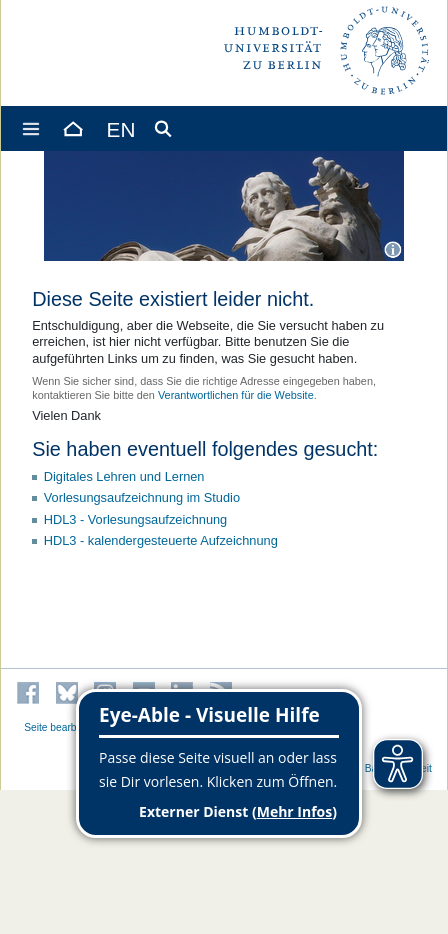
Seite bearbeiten (61, 727)
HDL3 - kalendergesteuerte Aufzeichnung (161, 540)
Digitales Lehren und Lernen (124, 476)
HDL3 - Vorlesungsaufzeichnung (136, 519)
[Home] (72, 128)
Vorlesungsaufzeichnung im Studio (142, 497)
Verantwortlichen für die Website (236, 395)
